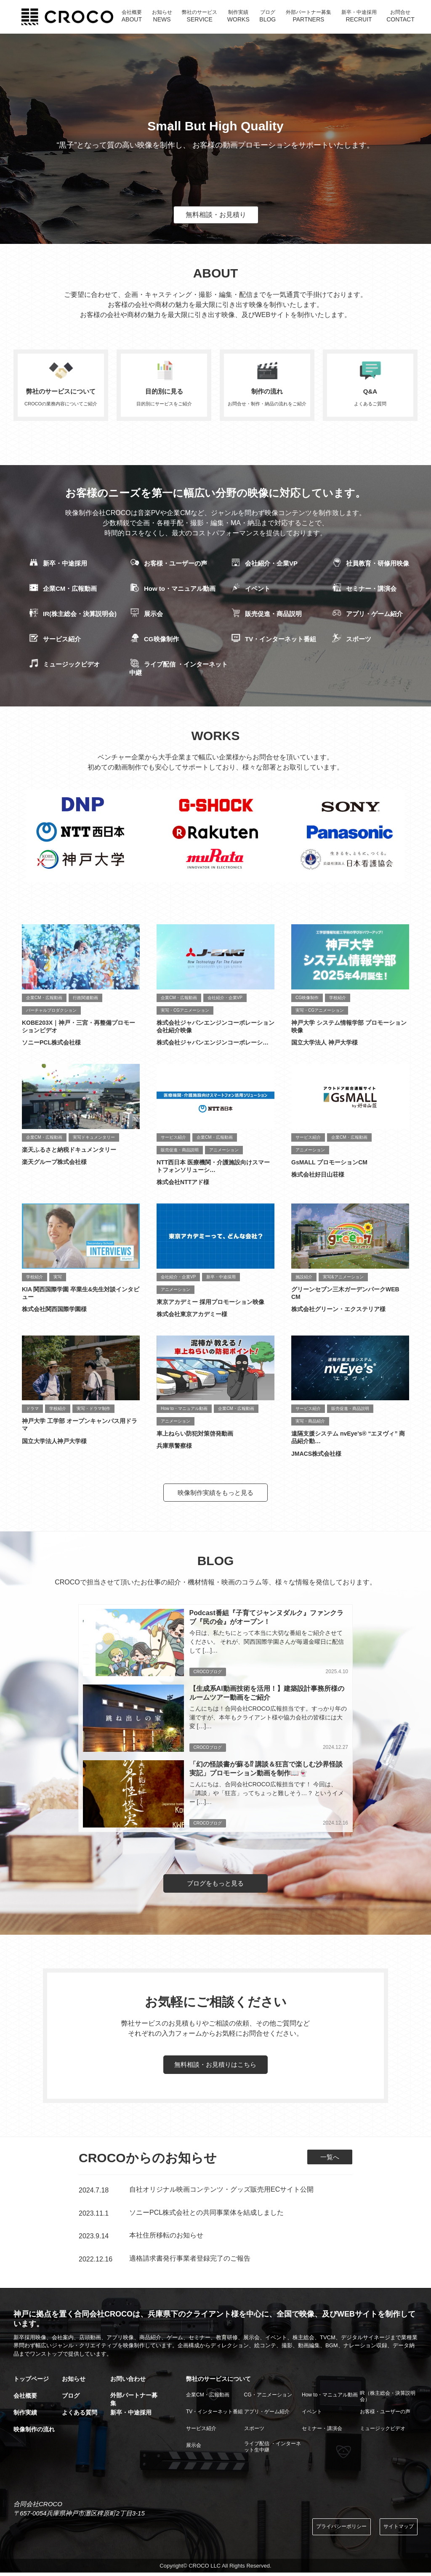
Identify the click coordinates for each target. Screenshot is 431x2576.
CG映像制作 (154, 639)
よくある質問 (79, 2415)
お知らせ (73, 2381)
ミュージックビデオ (64, 664)
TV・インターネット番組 (273, 639)
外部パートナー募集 (133, 2402)
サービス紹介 (54, 639)
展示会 (146, 614)
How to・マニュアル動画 (172, 589)
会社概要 (25, 2398)
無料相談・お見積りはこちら (215, 2068)
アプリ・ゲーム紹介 (367, 614)
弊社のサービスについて (218, 2381)
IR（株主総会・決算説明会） (387, 2399)
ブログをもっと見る (215, 1885)
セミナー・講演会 (363, 589)
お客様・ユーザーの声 (168, 564)
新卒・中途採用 (57, 564)
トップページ (31, 2381)
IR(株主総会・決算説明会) (72, 614)
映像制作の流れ (34, 2432)
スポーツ (351, 639)
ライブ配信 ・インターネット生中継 (272, 2449)
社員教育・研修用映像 (370, 564)
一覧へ (329, 2160)
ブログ (71, 2398)
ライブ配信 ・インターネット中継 (178, 668)
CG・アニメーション (268, 2397)
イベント (250, 589)
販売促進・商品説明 (266, 614)
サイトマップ (396, 2529)
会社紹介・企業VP (264, 564)
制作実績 (25, 2415)
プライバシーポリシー (333, 2529)
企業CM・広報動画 (62, 589)
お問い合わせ (128, 2381)
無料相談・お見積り (216, 214)
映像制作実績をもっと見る (215, 1493)
